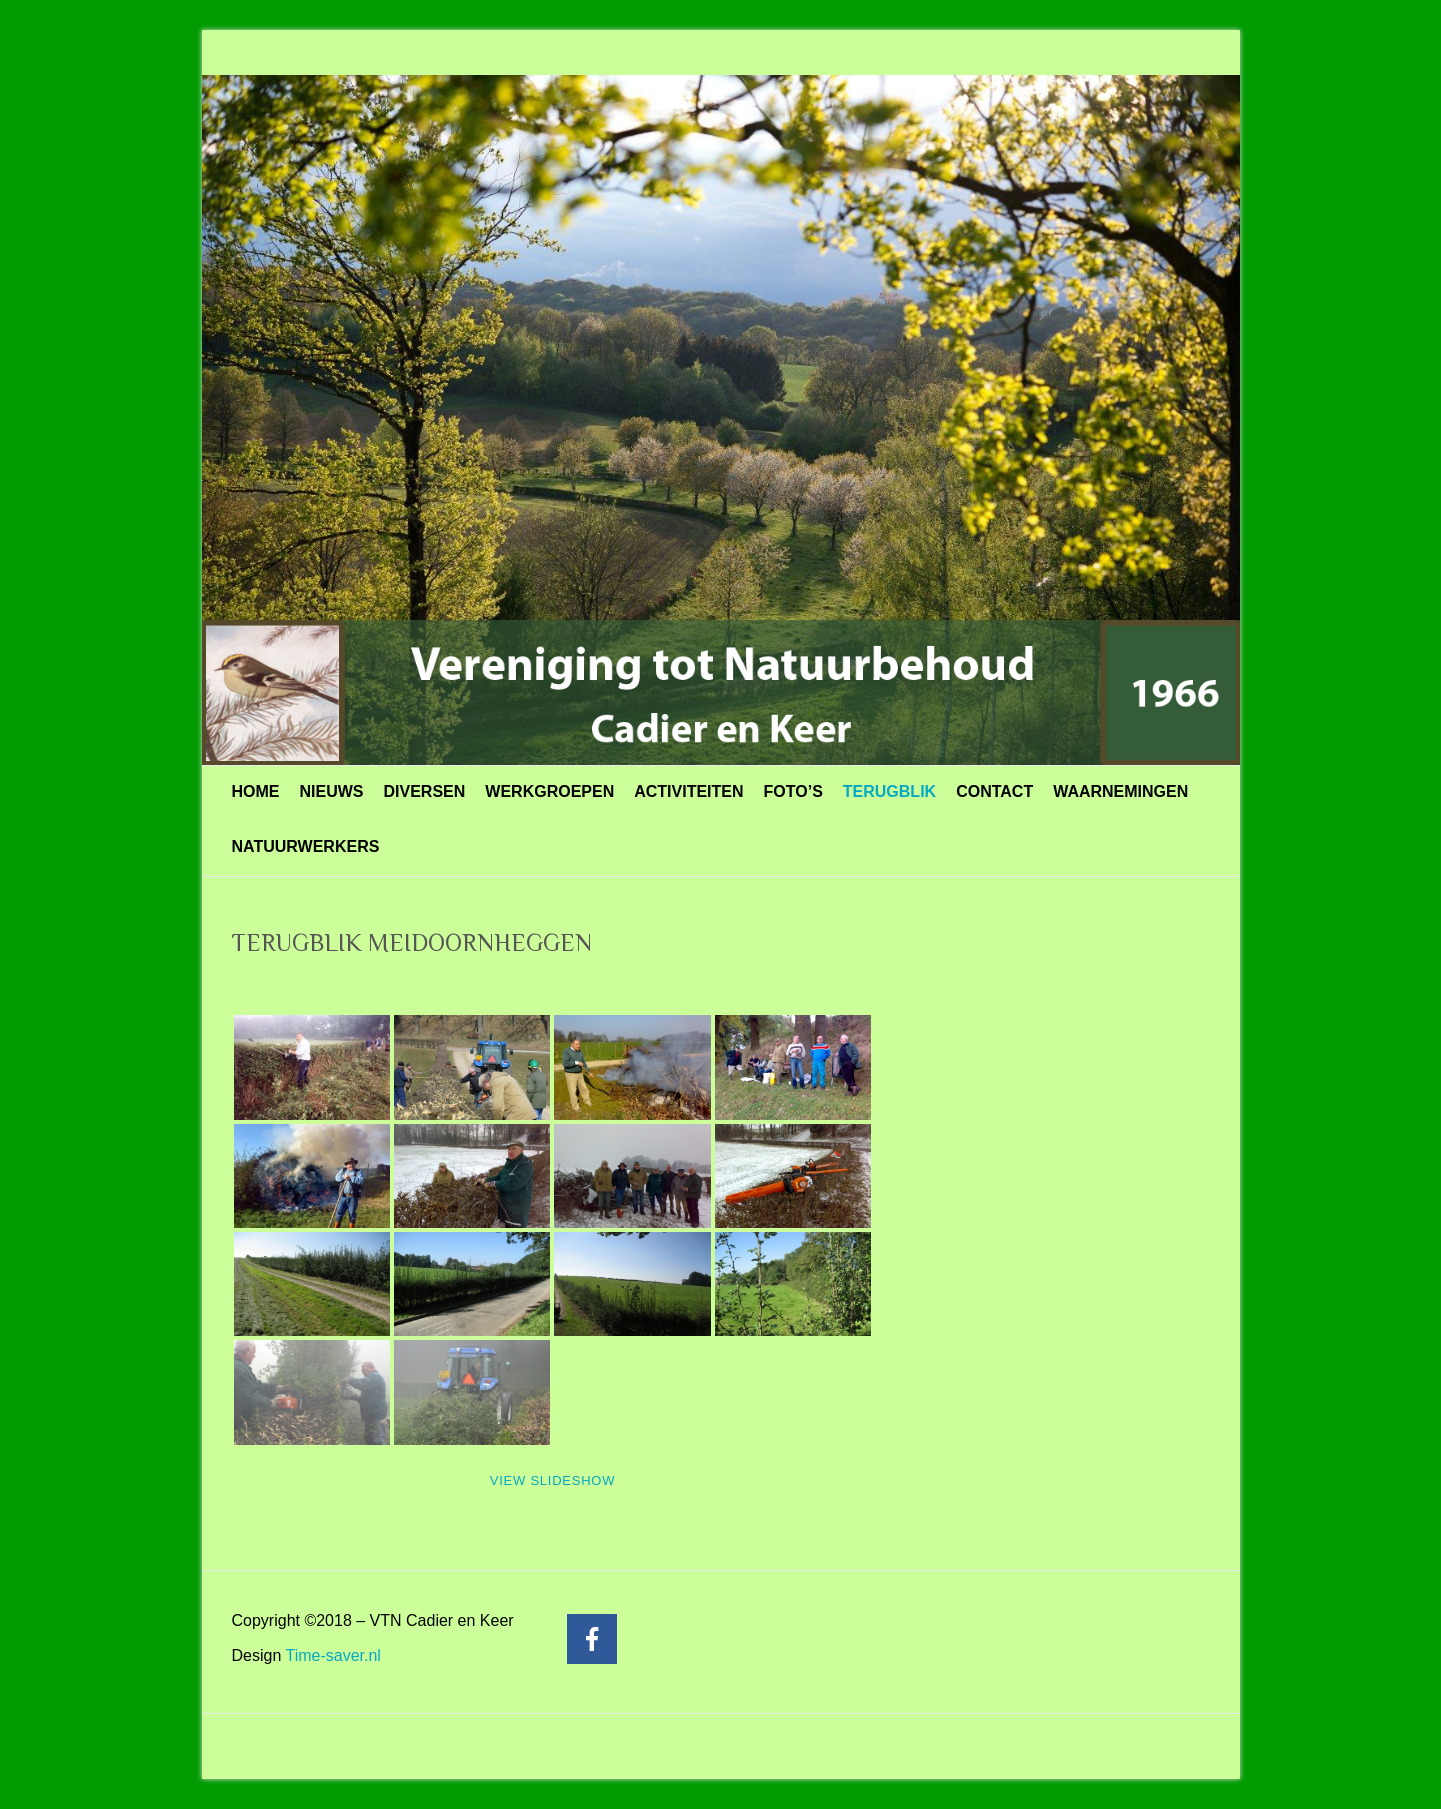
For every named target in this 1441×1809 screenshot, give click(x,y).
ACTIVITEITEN (688, 791)
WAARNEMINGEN (1120, 791)
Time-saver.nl (332, 1655)
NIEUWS (332, 791)
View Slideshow (552, 1480)
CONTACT (994, 791)
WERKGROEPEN (549, 791)
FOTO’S (793, 791)
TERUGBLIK (889, 791)
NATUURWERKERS (306, 846)
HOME (256, 791)
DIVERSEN (425, 791)
